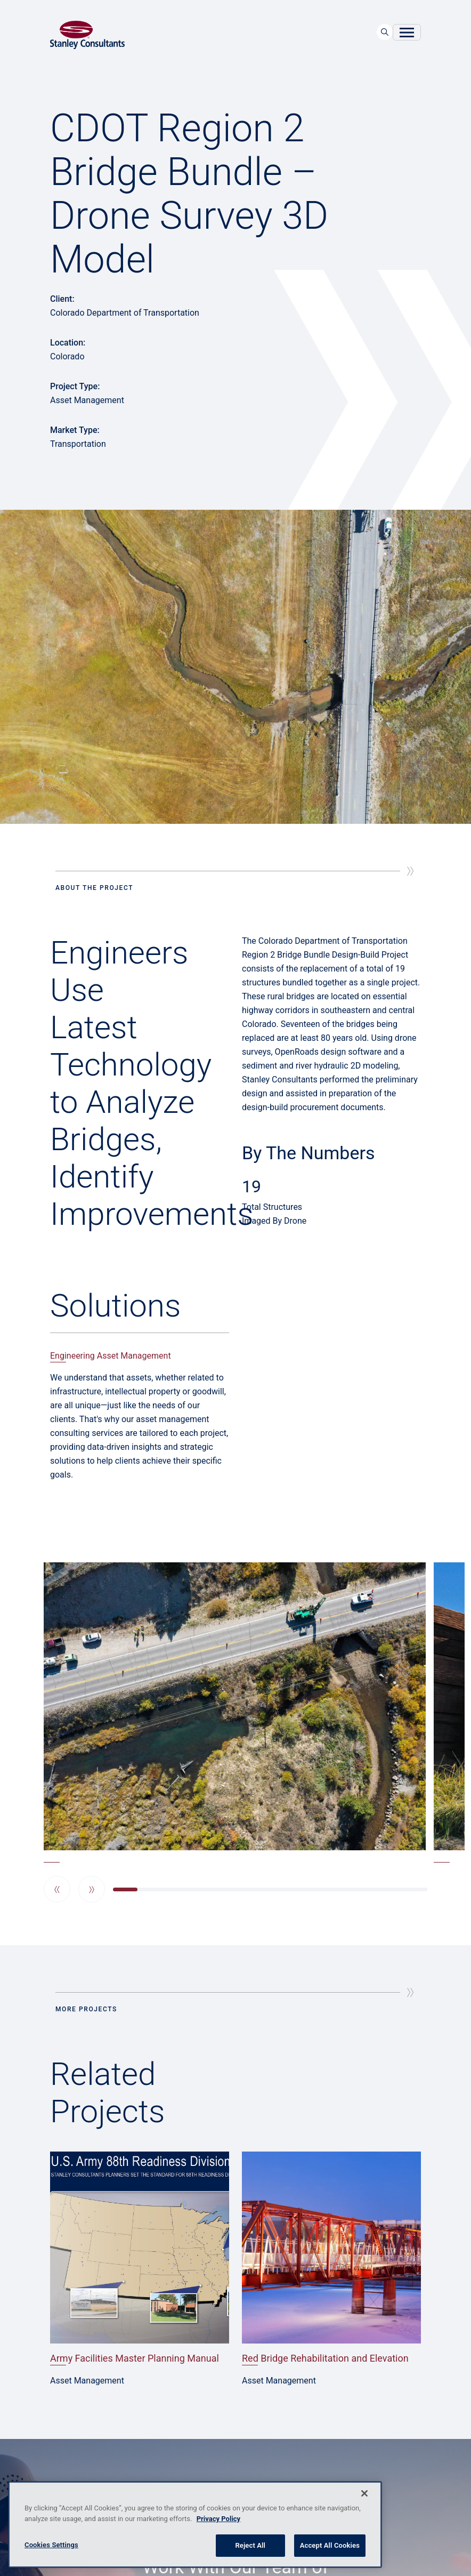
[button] (57, 1889)
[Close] (364, 2493)
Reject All (250, 2545)
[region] (195, 2524)
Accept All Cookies (330, 2545)
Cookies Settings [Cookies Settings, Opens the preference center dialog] (51, 2545)
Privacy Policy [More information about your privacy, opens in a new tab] (218, 2519)
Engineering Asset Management (110, 1356)
